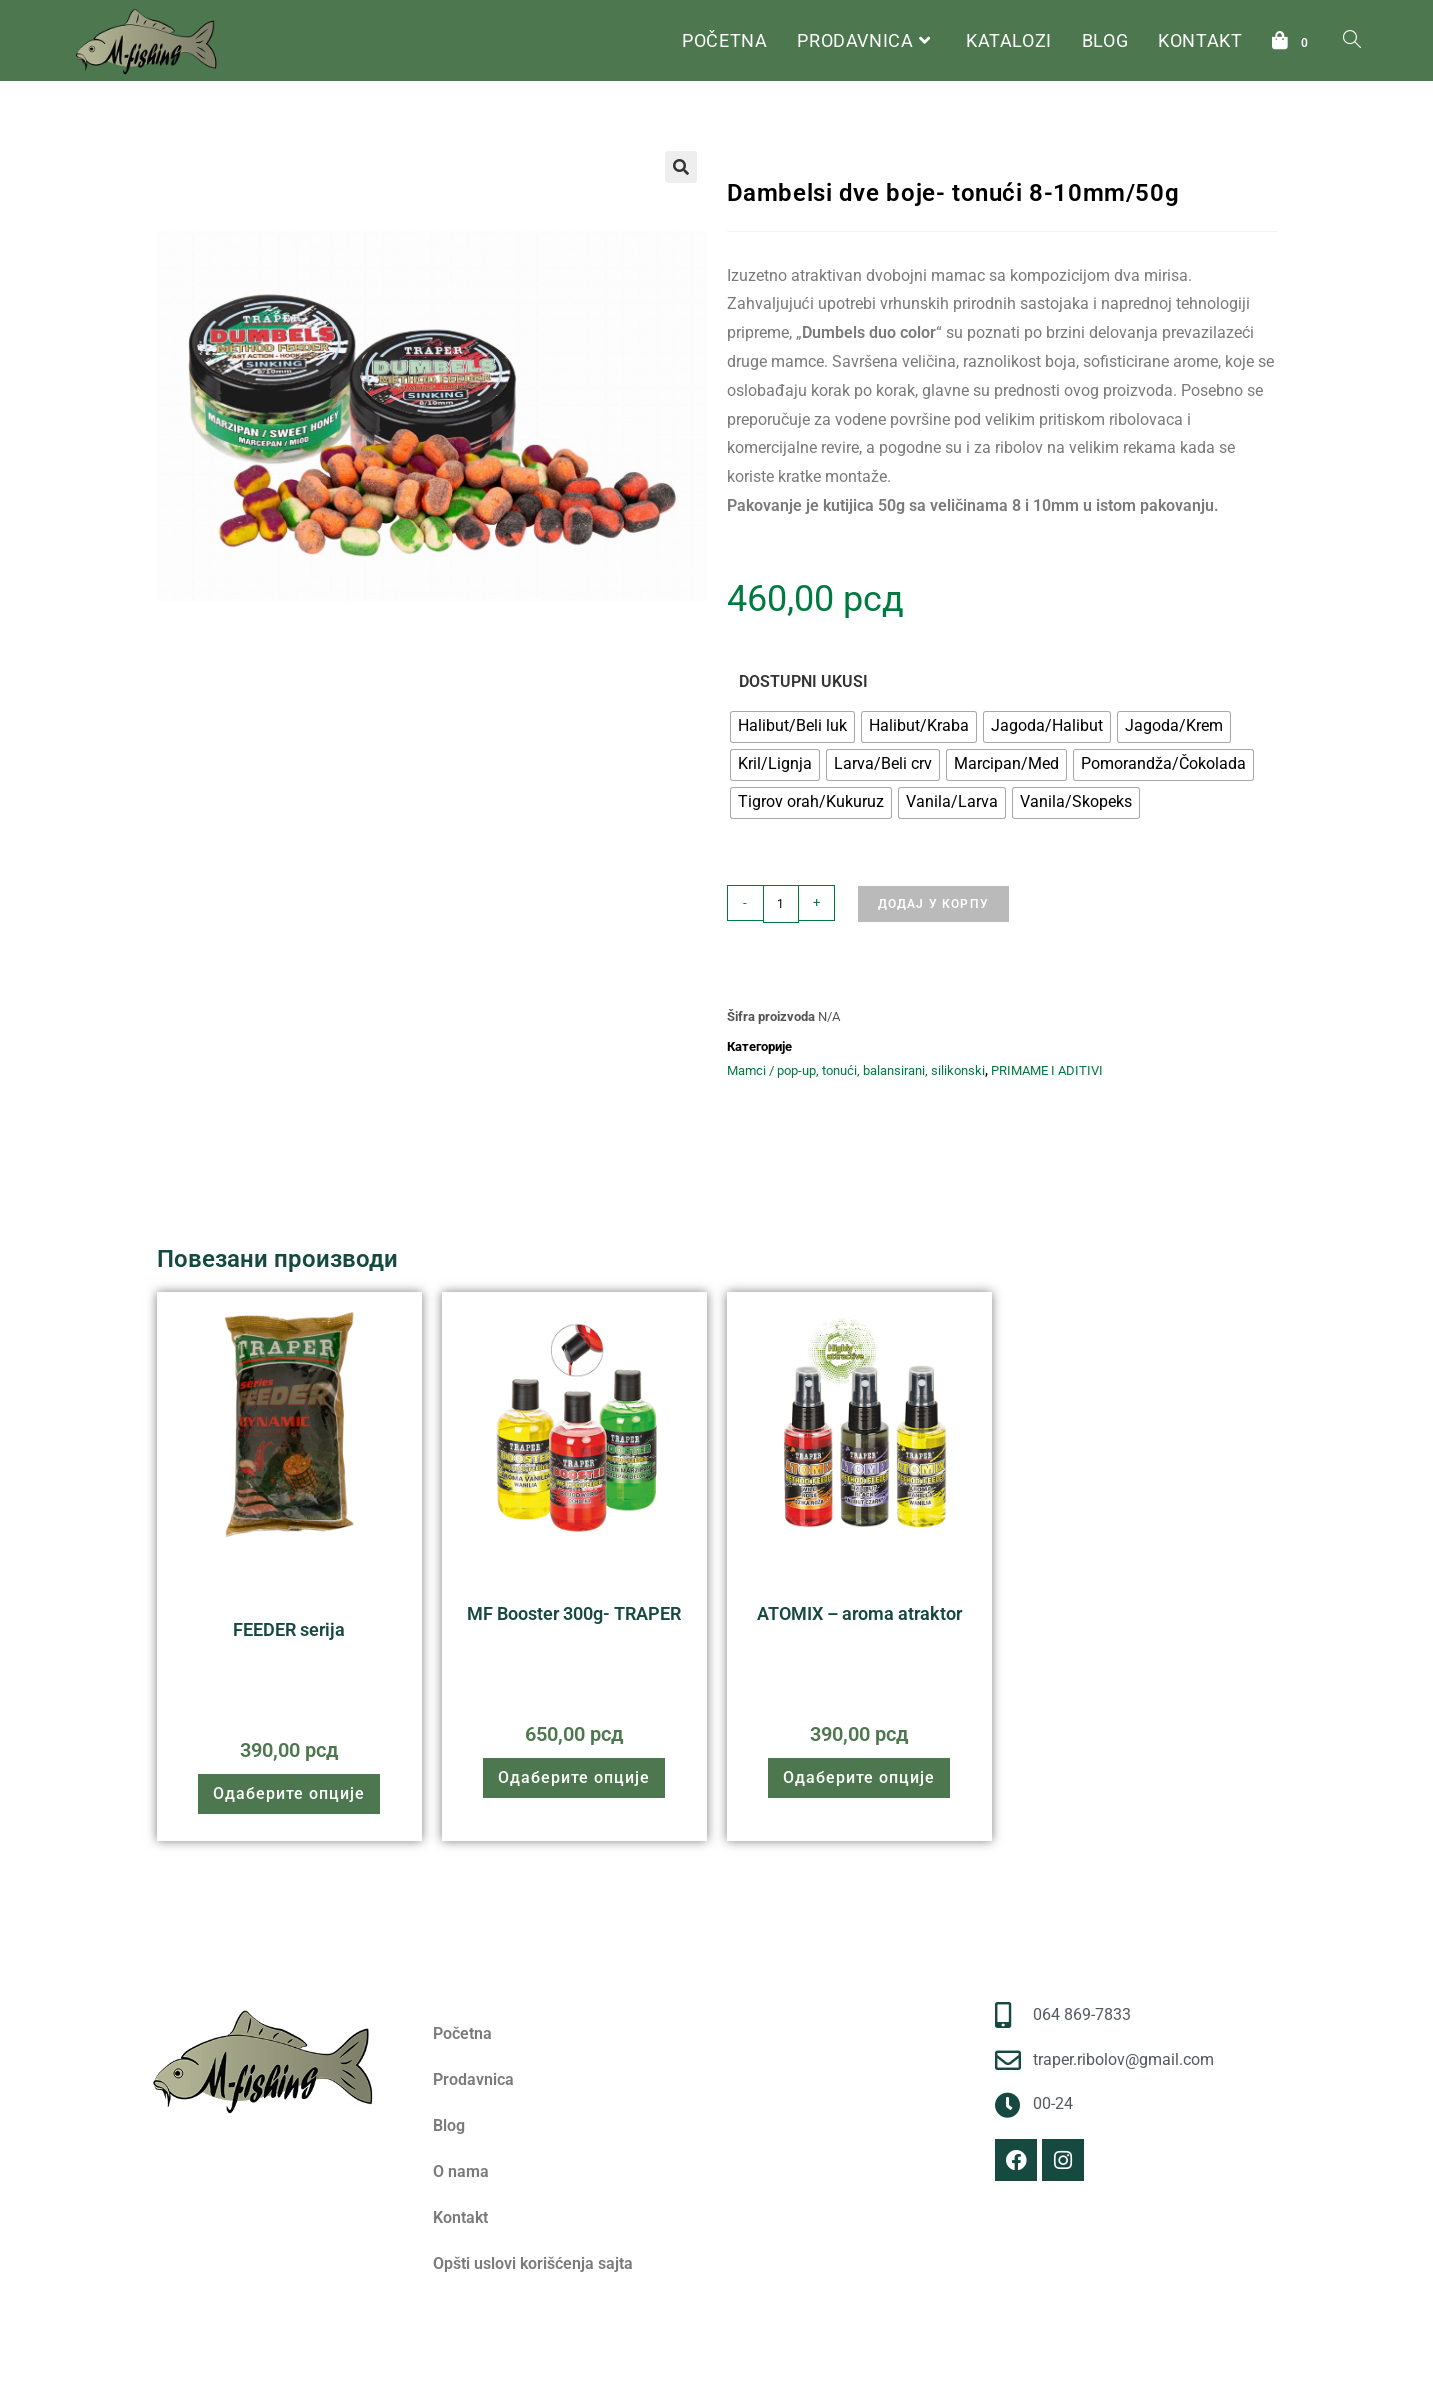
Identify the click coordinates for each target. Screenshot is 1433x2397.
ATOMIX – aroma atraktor (859, 1613)
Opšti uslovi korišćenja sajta (533, 2263)
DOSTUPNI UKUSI (803, 681)
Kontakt (460, 2217)
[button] (681, 167)
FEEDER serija (289, 1629)
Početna (462, 2033)
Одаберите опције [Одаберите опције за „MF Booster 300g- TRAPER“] (574, 1777)
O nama (461, 2171)
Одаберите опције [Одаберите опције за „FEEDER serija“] (289, 1793)
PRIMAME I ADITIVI (853, 133)
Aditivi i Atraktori (645, 1583)
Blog (449, 2125)
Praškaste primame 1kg (320, 1591)
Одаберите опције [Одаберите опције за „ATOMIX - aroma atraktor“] (859, 1777)
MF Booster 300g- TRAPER (574, 1613)
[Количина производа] (781, 904)
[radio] (792, 727)
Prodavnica (473, 2079)
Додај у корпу (934, 904)
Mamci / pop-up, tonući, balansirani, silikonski (1057, 133)
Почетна (752, 133)
